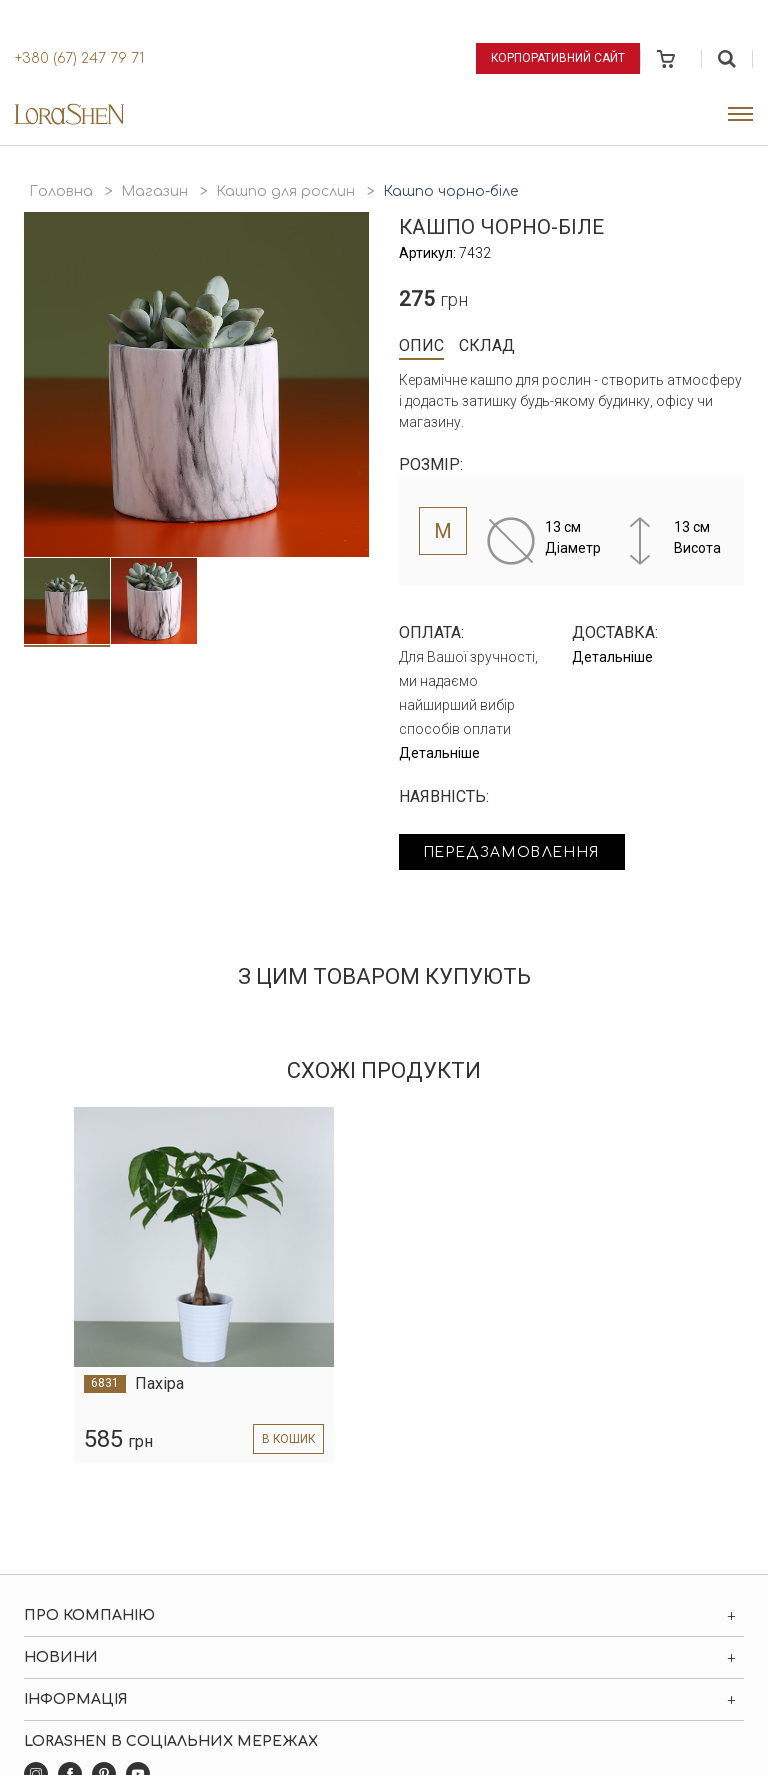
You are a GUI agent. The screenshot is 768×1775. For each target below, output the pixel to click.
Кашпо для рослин (285, 191)
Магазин (154, 191)
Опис (421, 345)
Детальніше (439, 753)
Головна (61, 191)
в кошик (287, 1439)
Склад (487, 345)
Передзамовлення (516, 852)
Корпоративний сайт (557, 58)
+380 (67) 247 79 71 (79, 58)
